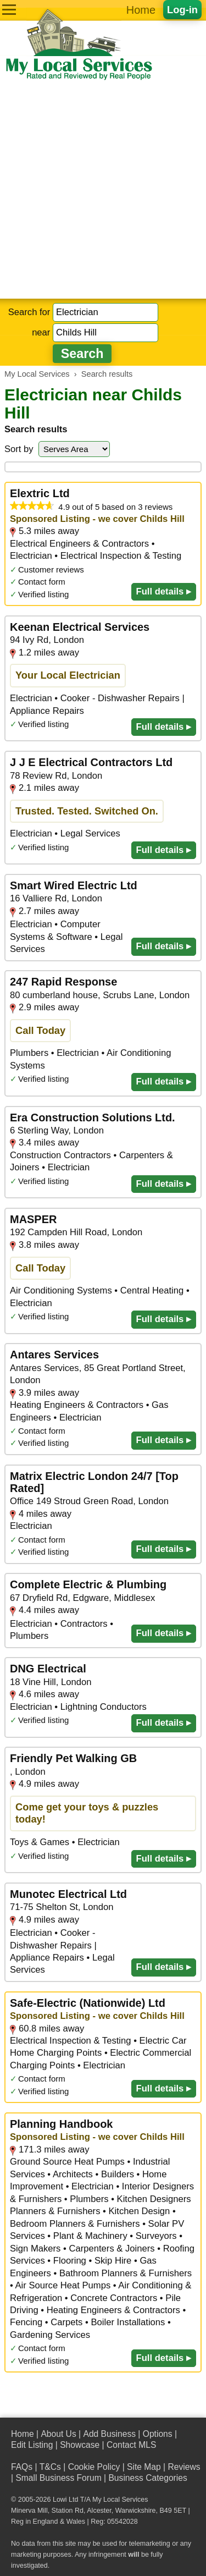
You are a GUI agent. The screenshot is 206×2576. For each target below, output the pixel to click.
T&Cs (50, 2467)
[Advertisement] (103, 190)
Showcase (79, 2445)
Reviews (184, 2467)
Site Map (144, 2467)
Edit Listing (32, 2445)
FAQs (21, 2467)
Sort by (19, 449)
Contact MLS (131, 2445)
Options (157, 2434)
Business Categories (147, 2478)
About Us (58, 2434)
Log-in (182, 9)
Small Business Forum (58, 2478)
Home (140, 10)
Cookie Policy (94, 2467)
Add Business (109, 2434)
